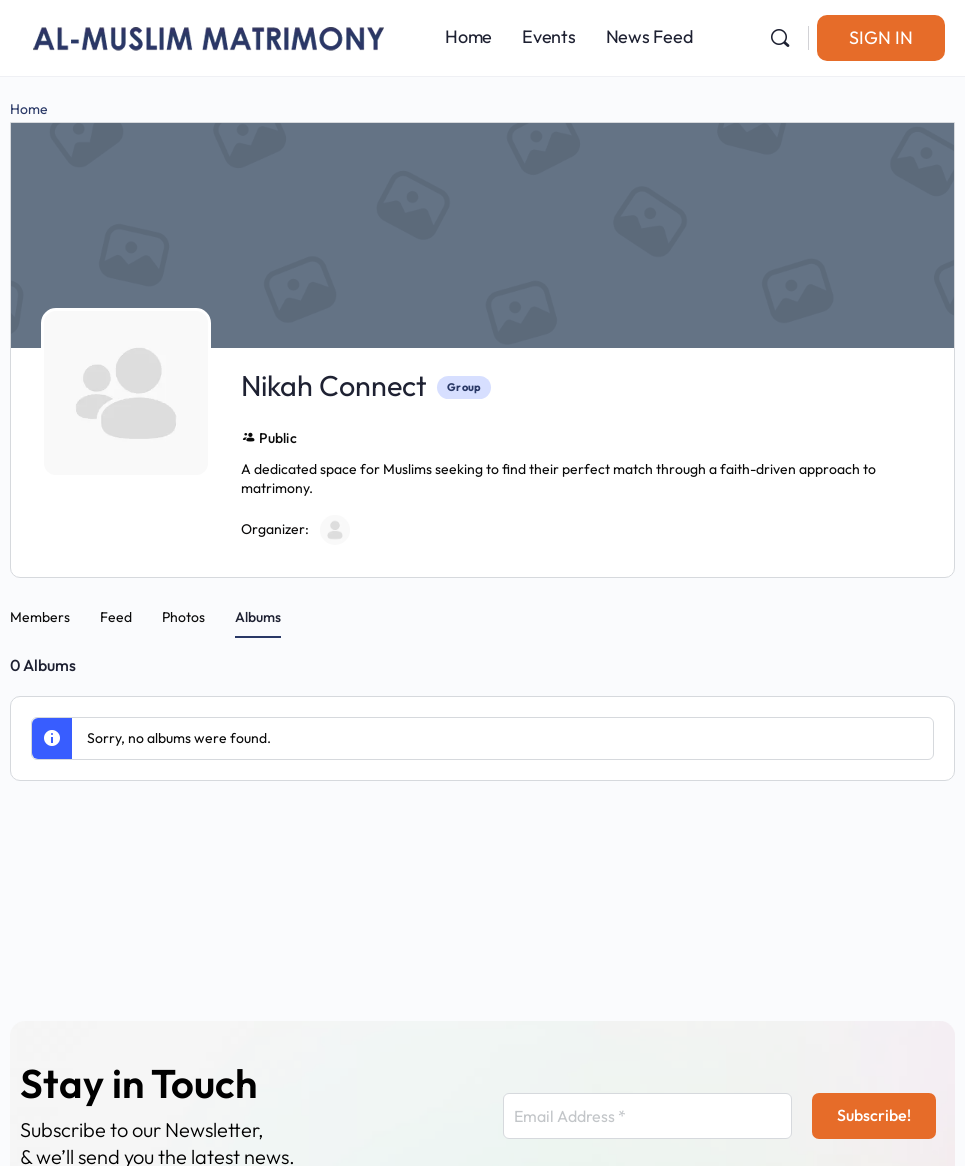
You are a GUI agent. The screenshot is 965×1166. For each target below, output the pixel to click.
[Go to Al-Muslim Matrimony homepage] (210, 35)
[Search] (780, 38)
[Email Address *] (647, 1116)
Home (29, 109)
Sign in (881, 37)
